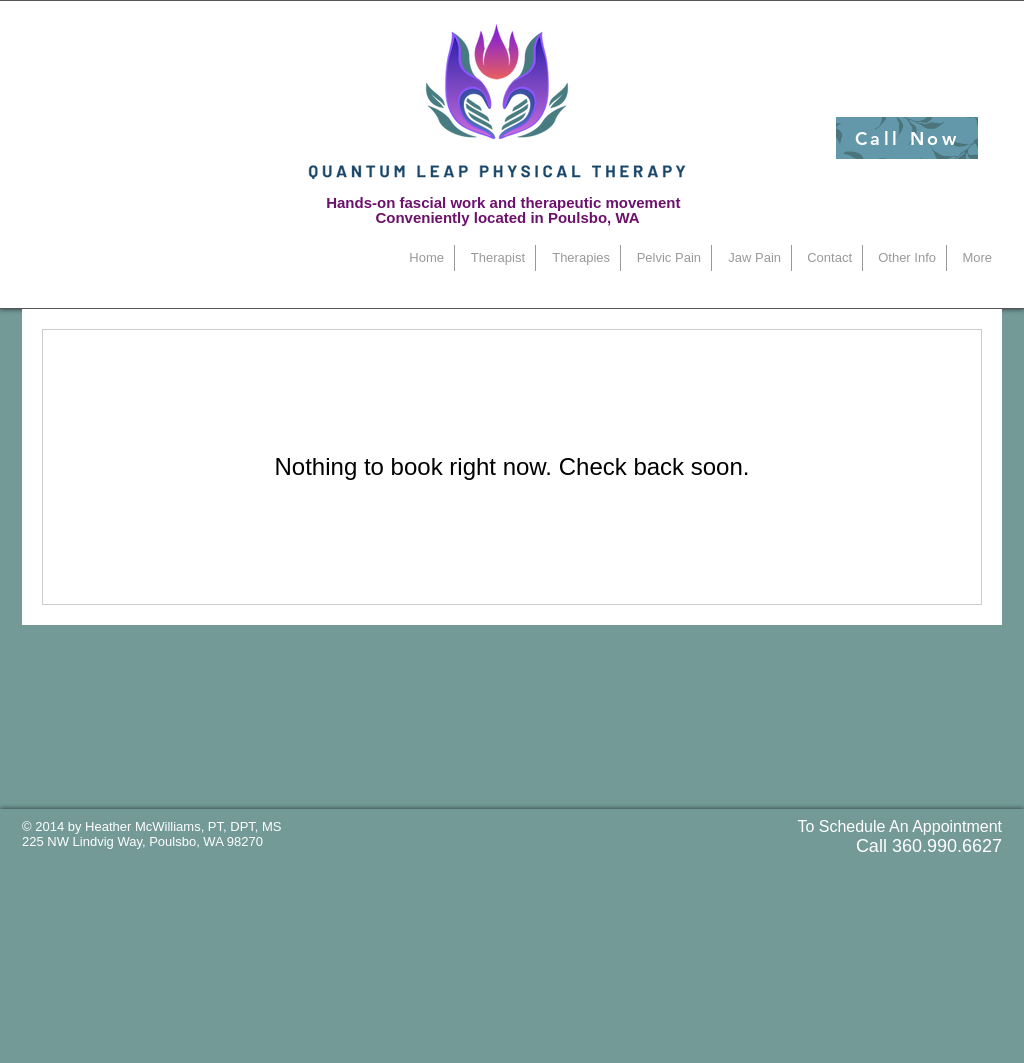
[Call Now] (907, 138)
